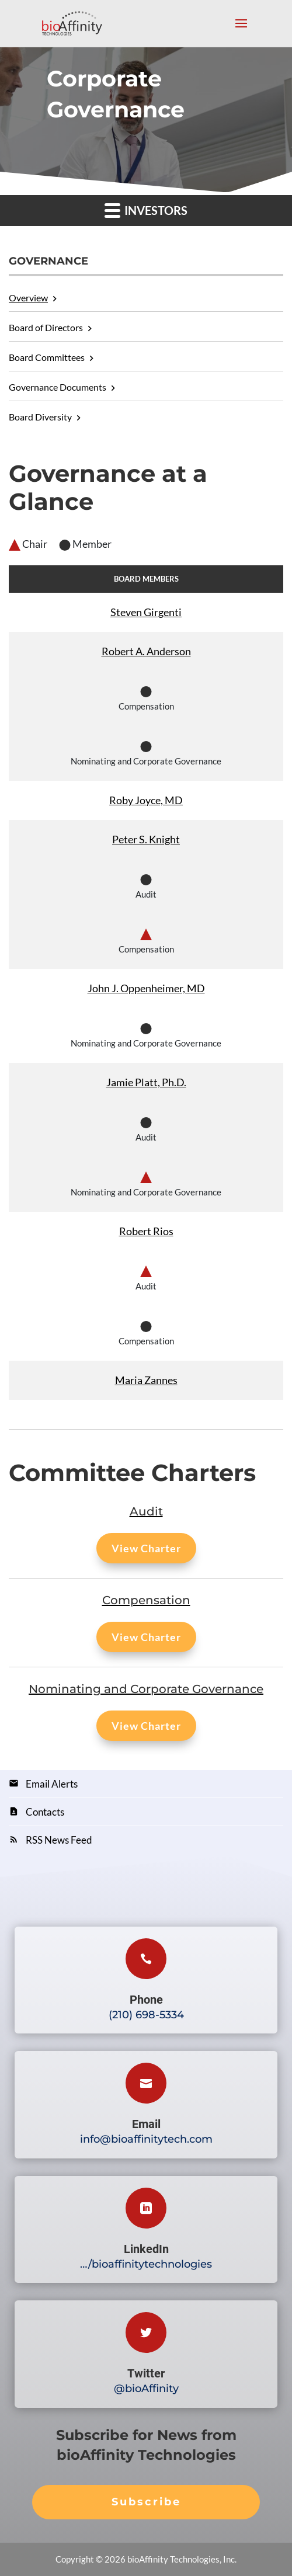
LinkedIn (146, 2249)
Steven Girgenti (146, 612)
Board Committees (47, 357)
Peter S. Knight (146, 839)
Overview (28, 297)
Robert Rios (146, 1231)
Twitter (146, 2373)
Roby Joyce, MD (146, 800)
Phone (146, 2000)
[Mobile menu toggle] (241, 30)
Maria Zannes (146, 1380)
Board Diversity (40, 416)
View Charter (146, 1548)
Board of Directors (46, 327)
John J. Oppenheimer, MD (146, 988)
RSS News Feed (59, 1840)
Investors (146, 210)
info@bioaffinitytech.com (146, 2139)
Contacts (45, 1812)
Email (146, 2124)
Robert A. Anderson (146, 651)
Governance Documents (57, 386)
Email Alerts (52, 1784)
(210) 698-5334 (146, 2014)
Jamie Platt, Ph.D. (146, 1082)
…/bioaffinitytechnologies (146, 2264)
